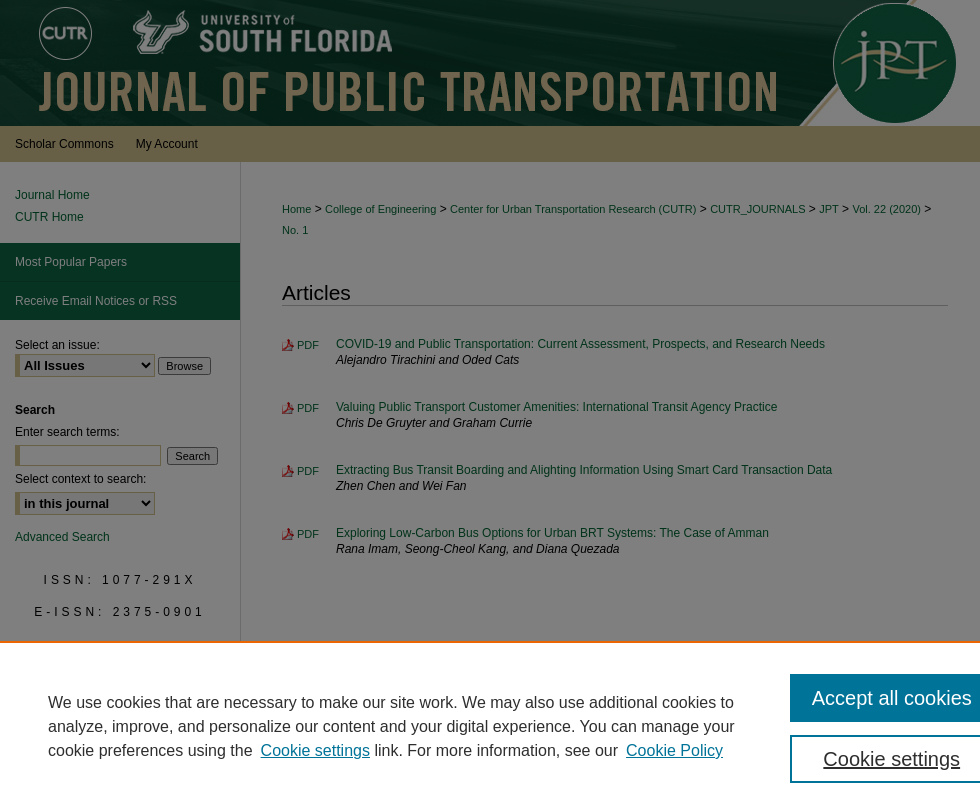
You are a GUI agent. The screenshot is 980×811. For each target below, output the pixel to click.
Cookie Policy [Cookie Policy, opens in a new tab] (674, 750)
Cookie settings (315, 750)
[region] (490, 726)
